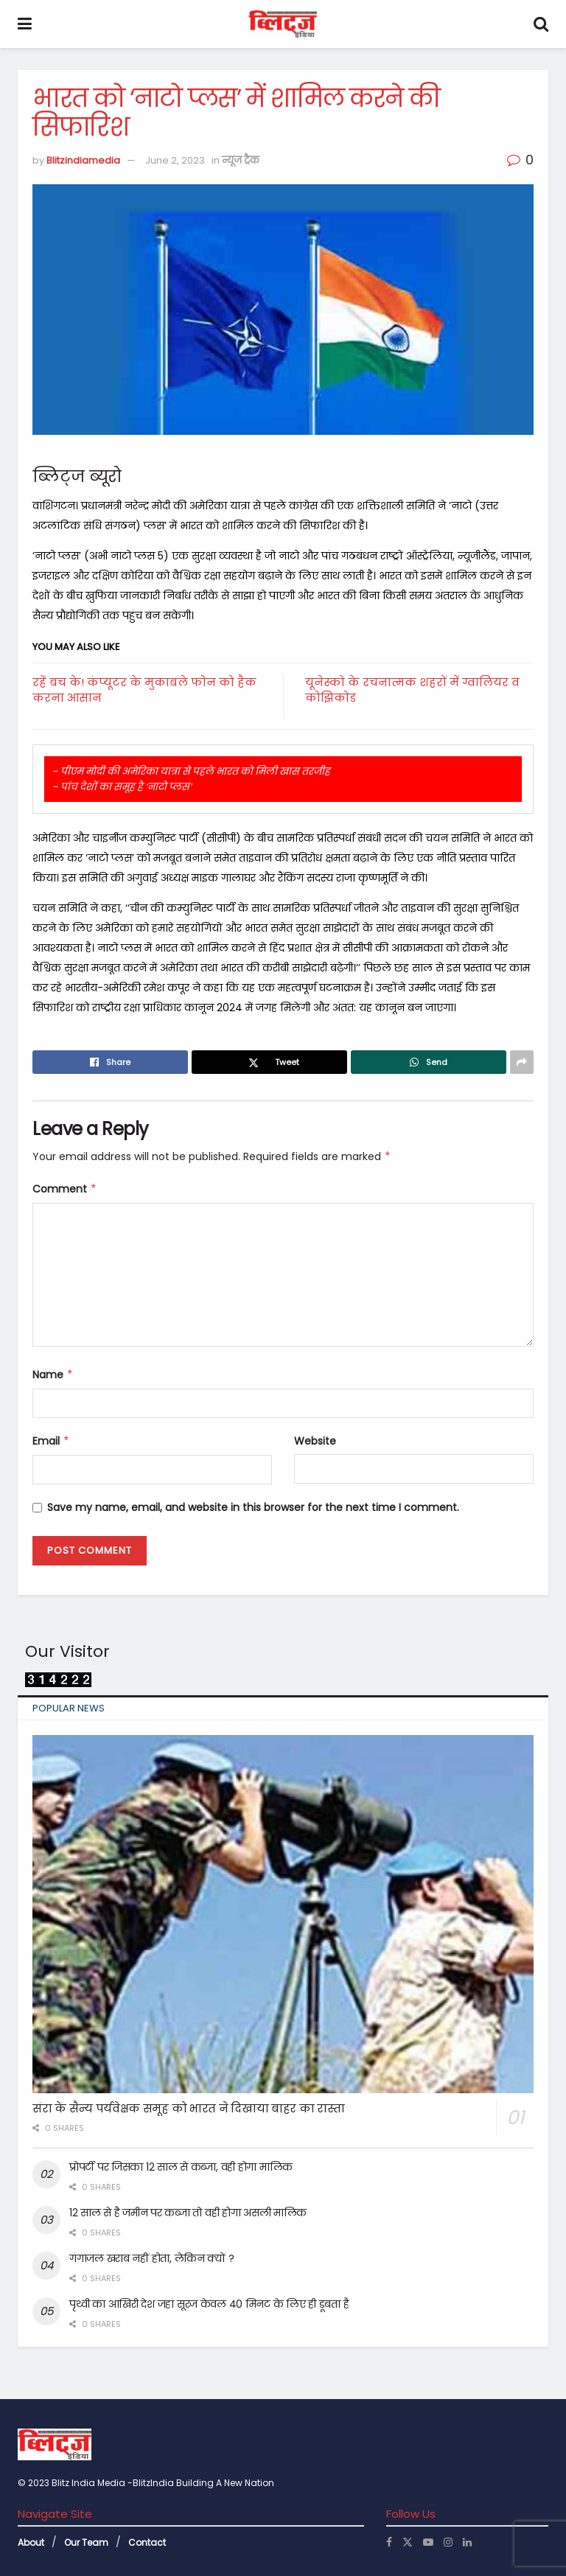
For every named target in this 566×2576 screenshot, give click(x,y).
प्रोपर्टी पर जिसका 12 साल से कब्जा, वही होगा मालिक (181, 2167)
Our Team (86, 2542)
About (31, 2542)
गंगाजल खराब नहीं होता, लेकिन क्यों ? (151, 2258)
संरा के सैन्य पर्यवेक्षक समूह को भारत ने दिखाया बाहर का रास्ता (188, 2108)
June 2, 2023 (175, 160)
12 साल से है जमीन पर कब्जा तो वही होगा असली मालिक (188, 2212)
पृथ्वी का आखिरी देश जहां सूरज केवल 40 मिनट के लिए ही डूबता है (209, 2304)
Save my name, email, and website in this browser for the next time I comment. (253, 1507)
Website (315, 1441)
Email (51, 1441)
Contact (147, 2542)
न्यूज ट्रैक (240, 160)
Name (53, 1374)
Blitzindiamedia (83, 160)
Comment (64, 1189)
